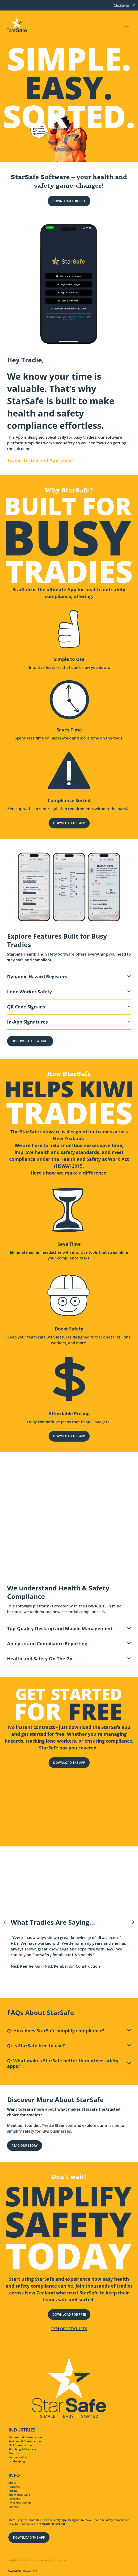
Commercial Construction (25, 2437)
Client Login (121, 5)
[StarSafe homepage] (64, 24)
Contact (13, 2507)
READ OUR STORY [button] (24, 2145)
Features (14, 2487)
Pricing (12, 2491)
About (12, 2483)
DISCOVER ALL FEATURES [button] (30, 1041)
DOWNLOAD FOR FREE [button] (69, 201)
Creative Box (60, 2560)
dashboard (33, 2560)
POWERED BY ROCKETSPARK (22, 2570)
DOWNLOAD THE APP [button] (69, 823)
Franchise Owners (20, 2503)
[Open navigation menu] (126, 24)
